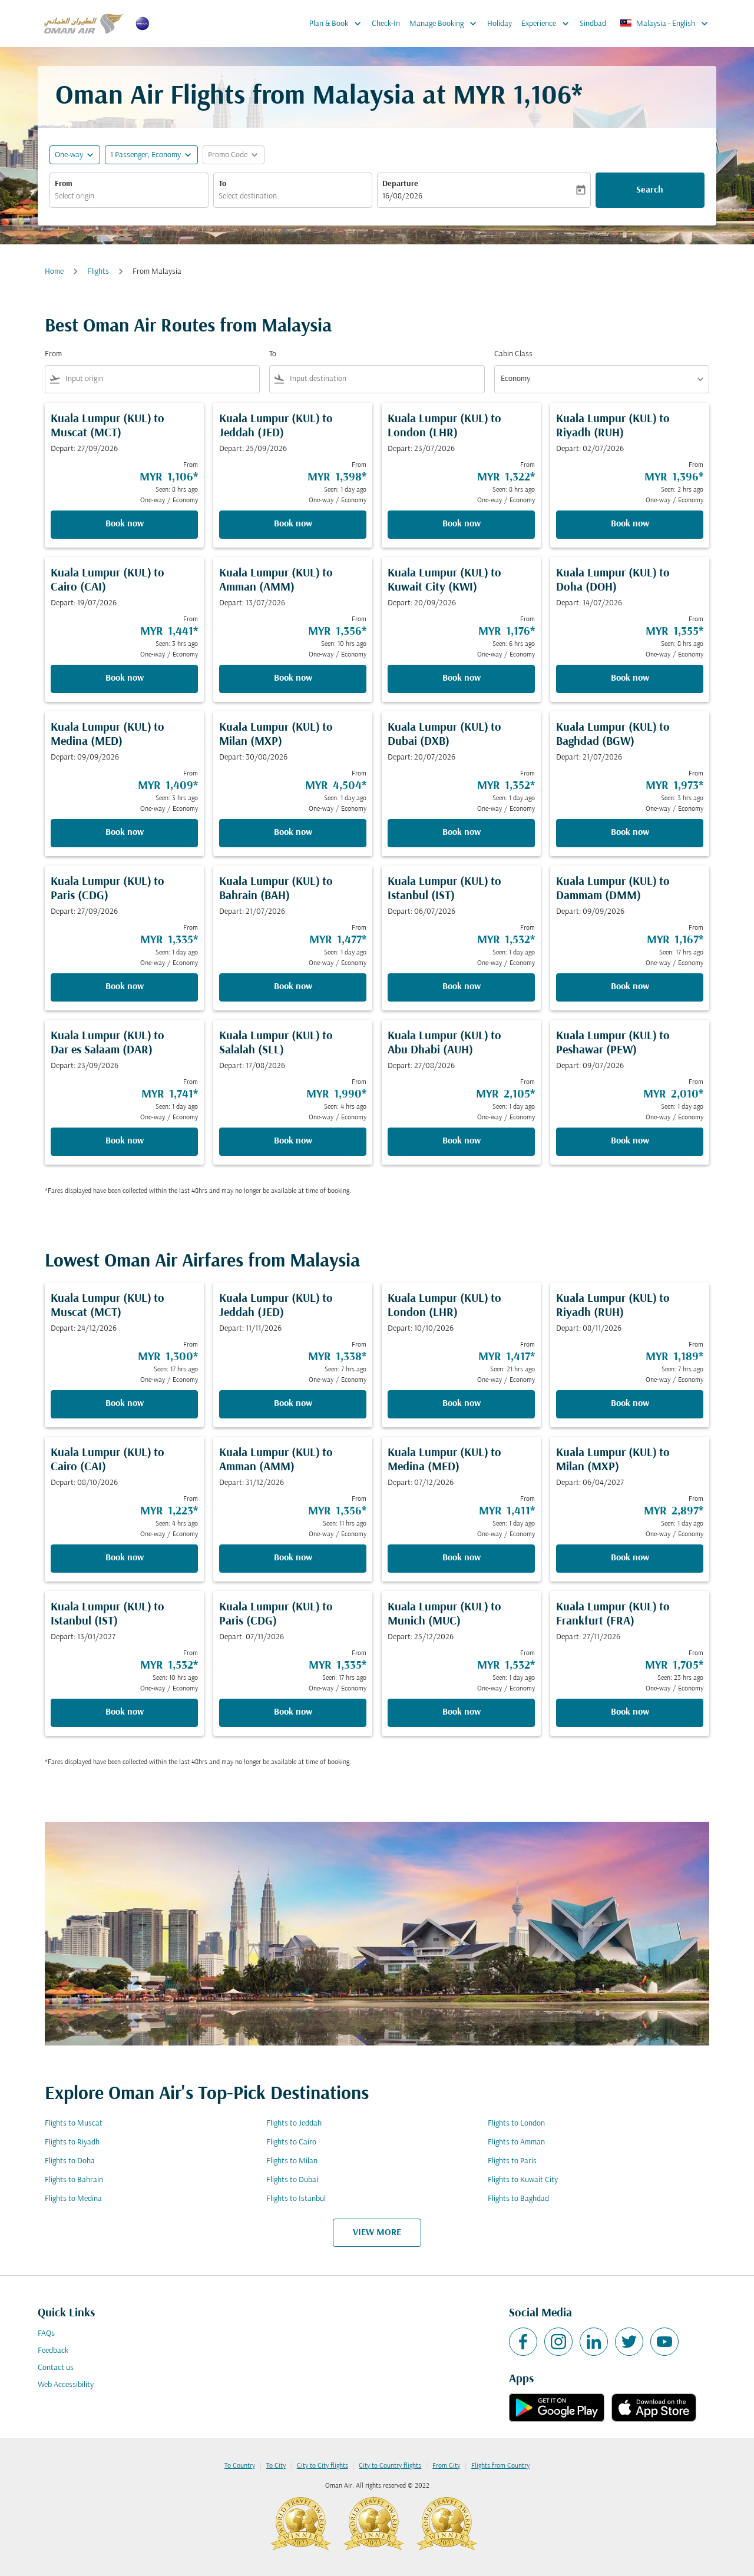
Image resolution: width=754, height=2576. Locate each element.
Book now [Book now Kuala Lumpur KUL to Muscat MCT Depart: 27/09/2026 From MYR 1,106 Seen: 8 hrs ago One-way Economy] (124, 524)
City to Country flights (390, 2465)
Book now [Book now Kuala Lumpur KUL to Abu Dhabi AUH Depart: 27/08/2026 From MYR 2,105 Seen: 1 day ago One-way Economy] (461, 1141)
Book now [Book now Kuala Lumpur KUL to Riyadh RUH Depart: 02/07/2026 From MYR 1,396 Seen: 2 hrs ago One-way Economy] (630, 524)
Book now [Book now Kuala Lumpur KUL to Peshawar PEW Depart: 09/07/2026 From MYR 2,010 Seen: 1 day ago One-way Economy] (630, 1141)
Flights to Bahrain (74, 2180)
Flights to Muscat (73, 2123)
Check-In (386, 23)
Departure (400, 184)
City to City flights (322, 2465)
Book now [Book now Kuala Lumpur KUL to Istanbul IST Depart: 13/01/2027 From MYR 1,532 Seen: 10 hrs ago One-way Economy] (124, 1712)
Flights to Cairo (291, 2142)
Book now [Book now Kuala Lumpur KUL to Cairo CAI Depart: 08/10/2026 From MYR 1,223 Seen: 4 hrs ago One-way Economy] (124, 1558)
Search (649, 190)
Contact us (56, 2367)
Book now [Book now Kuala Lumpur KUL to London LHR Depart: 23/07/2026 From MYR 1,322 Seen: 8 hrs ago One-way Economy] (461, 524)
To (222, 184)
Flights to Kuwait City (523, 2180)
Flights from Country (500, 2465)
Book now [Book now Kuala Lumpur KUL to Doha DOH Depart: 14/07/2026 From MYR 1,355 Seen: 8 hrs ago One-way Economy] (630, 678)
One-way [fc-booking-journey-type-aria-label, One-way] (69, 155)
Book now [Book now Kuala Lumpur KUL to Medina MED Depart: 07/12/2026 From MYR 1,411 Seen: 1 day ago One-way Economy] (461, 1558)
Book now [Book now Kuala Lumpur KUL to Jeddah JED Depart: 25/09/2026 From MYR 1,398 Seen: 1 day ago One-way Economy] (293, 524)
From (63, 184)
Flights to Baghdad (518, 2198)
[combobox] (129, 196)
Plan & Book (338, 23)
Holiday (499, 23)
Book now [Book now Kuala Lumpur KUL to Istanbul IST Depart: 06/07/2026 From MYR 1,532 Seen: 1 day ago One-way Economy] (461, 987)
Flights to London (516, 2123)
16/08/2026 (402, 196)
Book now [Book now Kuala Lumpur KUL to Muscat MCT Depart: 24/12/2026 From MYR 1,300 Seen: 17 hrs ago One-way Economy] (124, 1403)
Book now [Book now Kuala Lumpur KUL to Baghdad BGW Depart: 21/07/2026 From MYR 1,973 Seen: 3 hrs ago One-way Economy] (630, 832)
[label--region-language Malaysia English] (665, 23)
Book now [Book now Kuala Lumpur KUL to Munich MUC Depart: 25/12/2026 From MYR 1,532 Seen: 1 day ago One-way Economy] (461, 1712)
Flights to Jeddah (294, 2123)
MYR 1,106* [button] (518, 96)
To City (276, 2465)
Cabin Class (513, 354)
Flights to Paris (512, 2161)
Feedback (53, 2350)
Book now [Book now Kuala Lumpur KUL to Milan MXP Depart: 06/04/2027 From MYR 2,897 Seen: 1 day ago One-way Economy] (630, 1558)
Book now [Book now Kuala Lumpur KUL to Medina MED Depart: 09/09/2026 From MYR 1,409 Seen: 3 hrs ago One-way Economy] (124, 832)
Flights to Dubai (292, 2180)
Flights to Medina (73, 2198)
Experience (548, 23)
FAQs (46, 2333)
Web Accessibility (66, 2385)
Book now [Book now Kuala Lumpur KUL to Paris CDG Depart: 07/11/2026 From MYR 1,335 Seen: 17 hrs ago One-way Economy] (293, 1712)
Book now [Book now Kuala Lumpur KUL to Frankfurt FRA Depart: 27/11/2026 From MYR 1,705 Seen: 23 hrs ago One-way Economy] (630, 1712)
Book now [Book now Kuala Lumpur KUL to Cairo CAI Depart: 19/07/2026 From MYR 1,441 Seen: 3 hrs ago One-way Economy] (124, 678)
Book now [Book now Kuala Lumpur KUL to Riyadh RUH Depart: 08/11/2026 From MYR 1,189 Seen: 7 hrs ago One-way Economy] (630, 1403)
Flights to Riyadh (72, 2142)
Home (54, 271)
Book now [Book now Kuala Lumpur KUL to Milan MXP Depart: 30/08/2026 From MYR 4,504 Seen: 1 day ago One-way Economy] (293, 832)
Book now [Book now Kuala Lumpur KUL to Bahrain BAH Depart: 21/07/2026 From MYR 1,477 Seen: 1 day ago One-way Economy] (293, 987)
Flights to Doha (70, 2161)
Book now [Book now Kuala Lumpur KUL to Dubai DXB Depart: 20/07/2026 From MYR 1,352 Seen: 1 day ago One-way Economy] (461, 832)
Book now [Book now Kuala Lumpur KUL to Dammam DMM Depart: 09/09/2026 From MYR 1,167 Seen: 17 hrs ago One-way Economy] (630, 987)
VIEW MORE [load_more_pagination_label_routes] (377, 2232)
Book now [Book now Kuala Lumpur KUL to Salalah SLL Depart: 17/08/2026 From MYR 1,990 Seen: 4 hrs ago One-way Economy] (293, 1141)
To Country (239, 2465)
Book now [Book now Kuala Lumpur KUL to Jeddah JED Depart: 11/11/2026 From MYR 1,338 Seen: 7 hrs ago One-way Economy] (293, 1403)
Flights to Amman (516, 2142)
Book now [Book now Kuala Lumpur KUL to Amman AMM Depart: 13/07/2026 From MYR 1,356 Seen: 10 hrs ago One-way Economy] (293, 678)
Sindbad (593, 23)
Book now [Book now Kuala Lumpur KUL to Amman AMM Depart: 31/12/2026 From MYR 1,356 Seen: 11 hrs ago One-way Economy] (293, 1558)
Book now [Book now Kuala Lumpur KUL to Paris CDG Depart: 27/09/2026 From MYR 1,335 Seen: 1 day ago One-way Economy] (124, 987)
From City (446, 2465)
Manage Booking (445, 23)
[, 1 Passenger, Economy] (145, 155)
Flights (98, 271)
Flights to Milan (292, 2161)
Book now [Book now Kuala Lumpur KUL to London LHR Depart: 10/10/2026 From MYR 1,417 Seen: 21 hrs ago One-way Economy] (461, 1403)
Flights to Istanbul (296, 2198)
